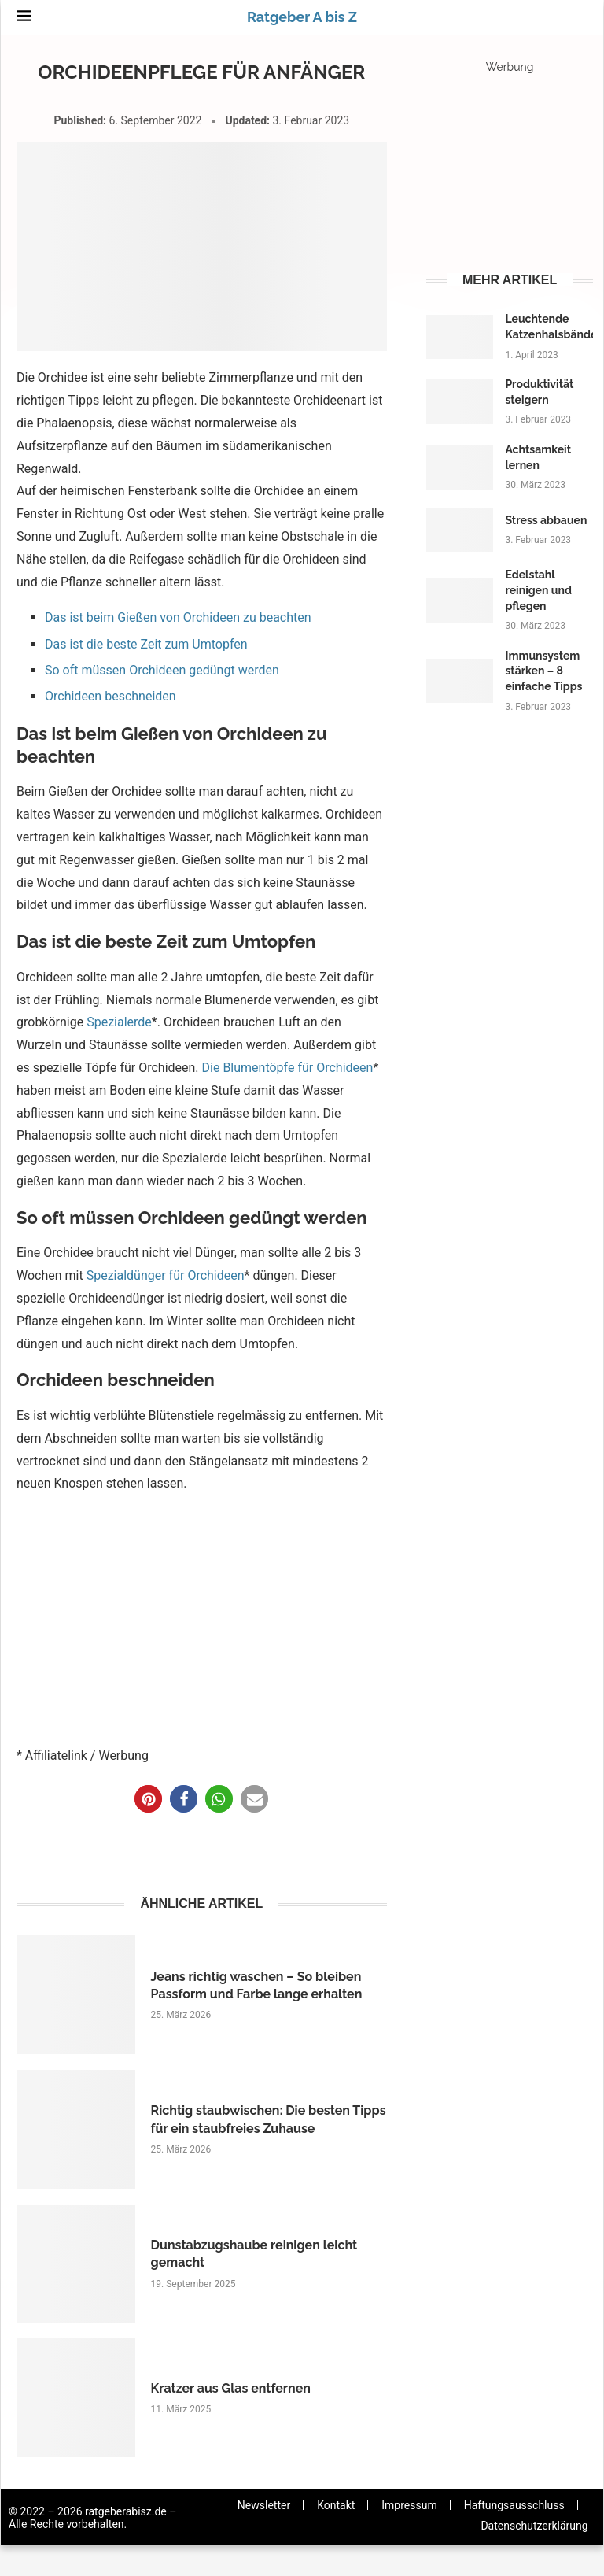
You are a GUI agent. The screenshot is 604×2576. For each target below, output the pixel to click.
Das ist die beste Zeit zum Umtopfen (146, 644)
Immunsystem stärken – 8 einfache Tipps (543, 671)
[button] (148, 1799)
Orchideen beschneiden (110, 696)
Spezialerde (119, 1022)
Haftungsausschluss (514, 2505)
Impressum (408, 2505)
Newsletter (264, 2505)
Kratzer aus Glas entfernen (231, 2388)
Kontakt (336, 2505)
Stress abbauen (546, 520)
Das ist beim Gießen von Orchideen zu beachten (178, 617)
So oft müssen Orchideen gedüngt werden (162, 670)
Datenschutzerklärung (534, 2525)
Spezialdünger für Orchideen (166, 1275)
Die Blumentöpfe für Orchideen (288, 1067)
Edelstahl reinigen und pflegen (538, 590)
